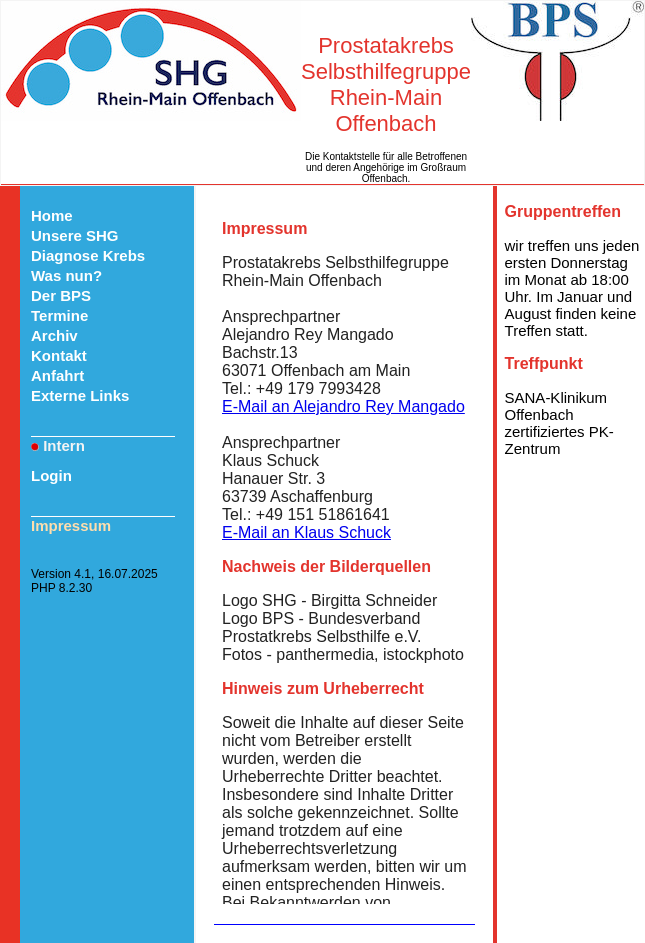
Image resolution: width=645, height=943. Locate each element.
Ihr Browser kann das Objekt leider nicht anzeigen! (344, 554)
